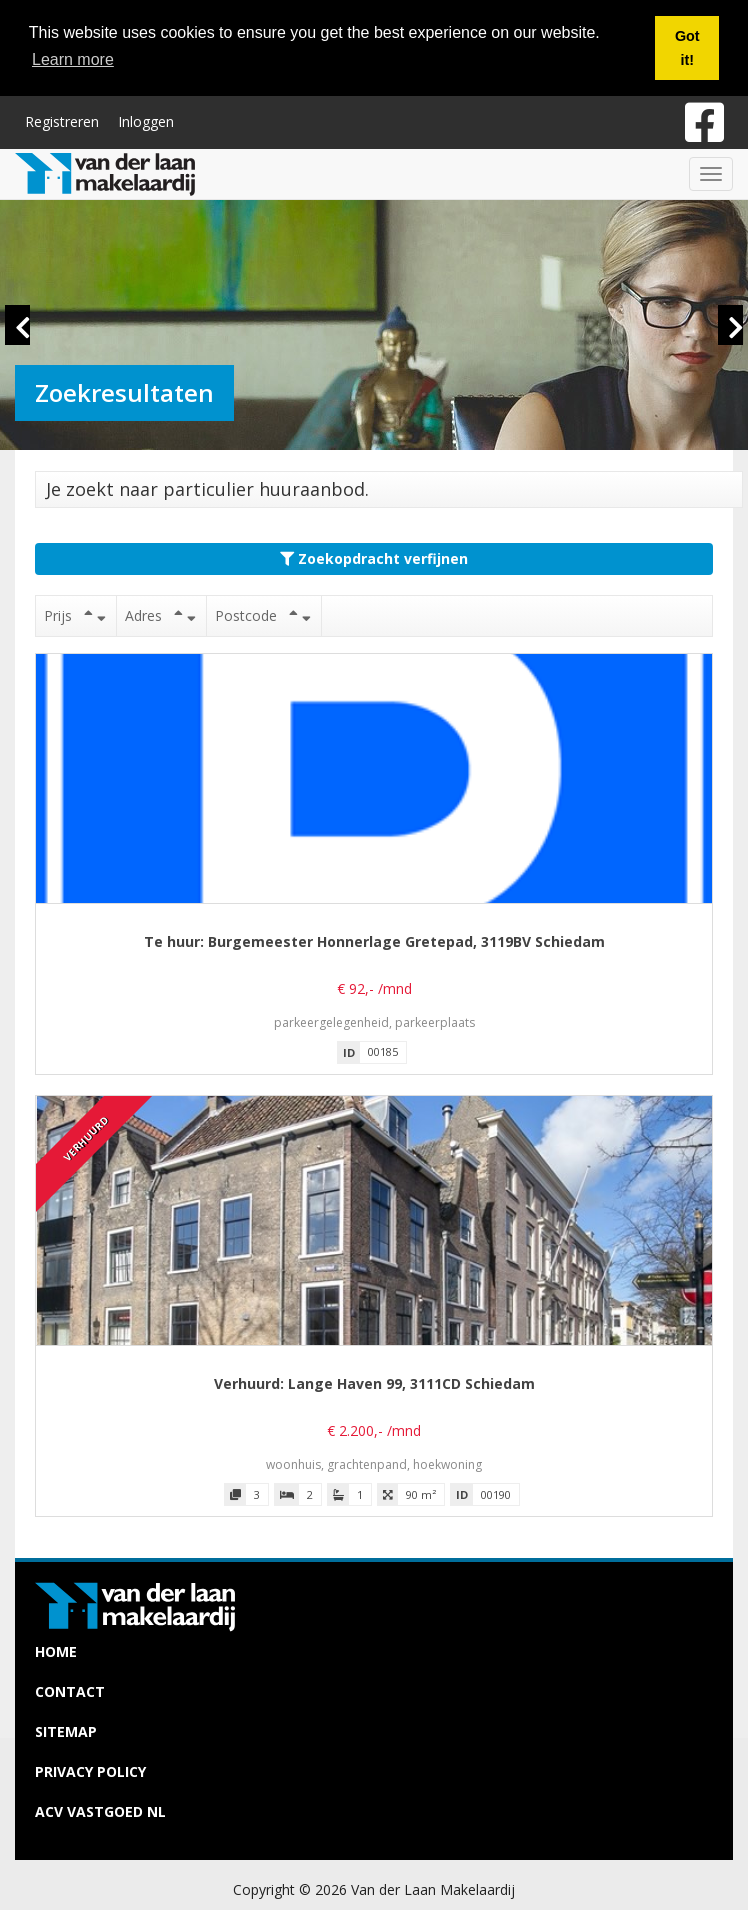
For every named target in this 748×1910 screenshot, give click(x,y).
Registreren (62, 120)
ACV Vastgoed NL (100, 1811)
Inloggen (146, 120)
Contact (70, 1691)
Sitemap (66, 1731)
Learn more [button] (73, 59)
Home (56, 1651)
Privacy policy (90, 1771)
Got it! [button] (687, 48)
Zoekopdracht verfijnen (374, 558)
